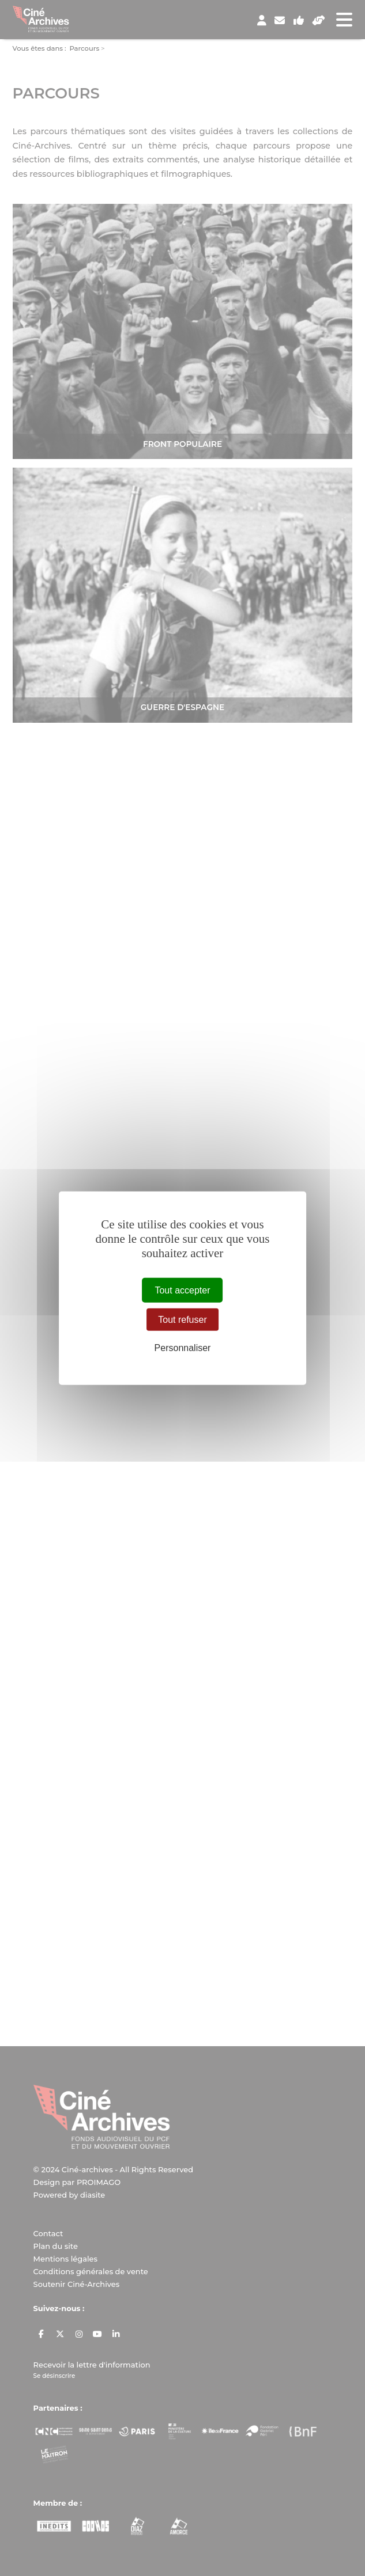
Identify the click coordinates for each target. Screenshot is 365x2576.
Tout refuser (182, 1319)
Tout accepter (182, 1290)
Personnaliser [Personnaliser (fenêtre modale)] (183, 1348)
